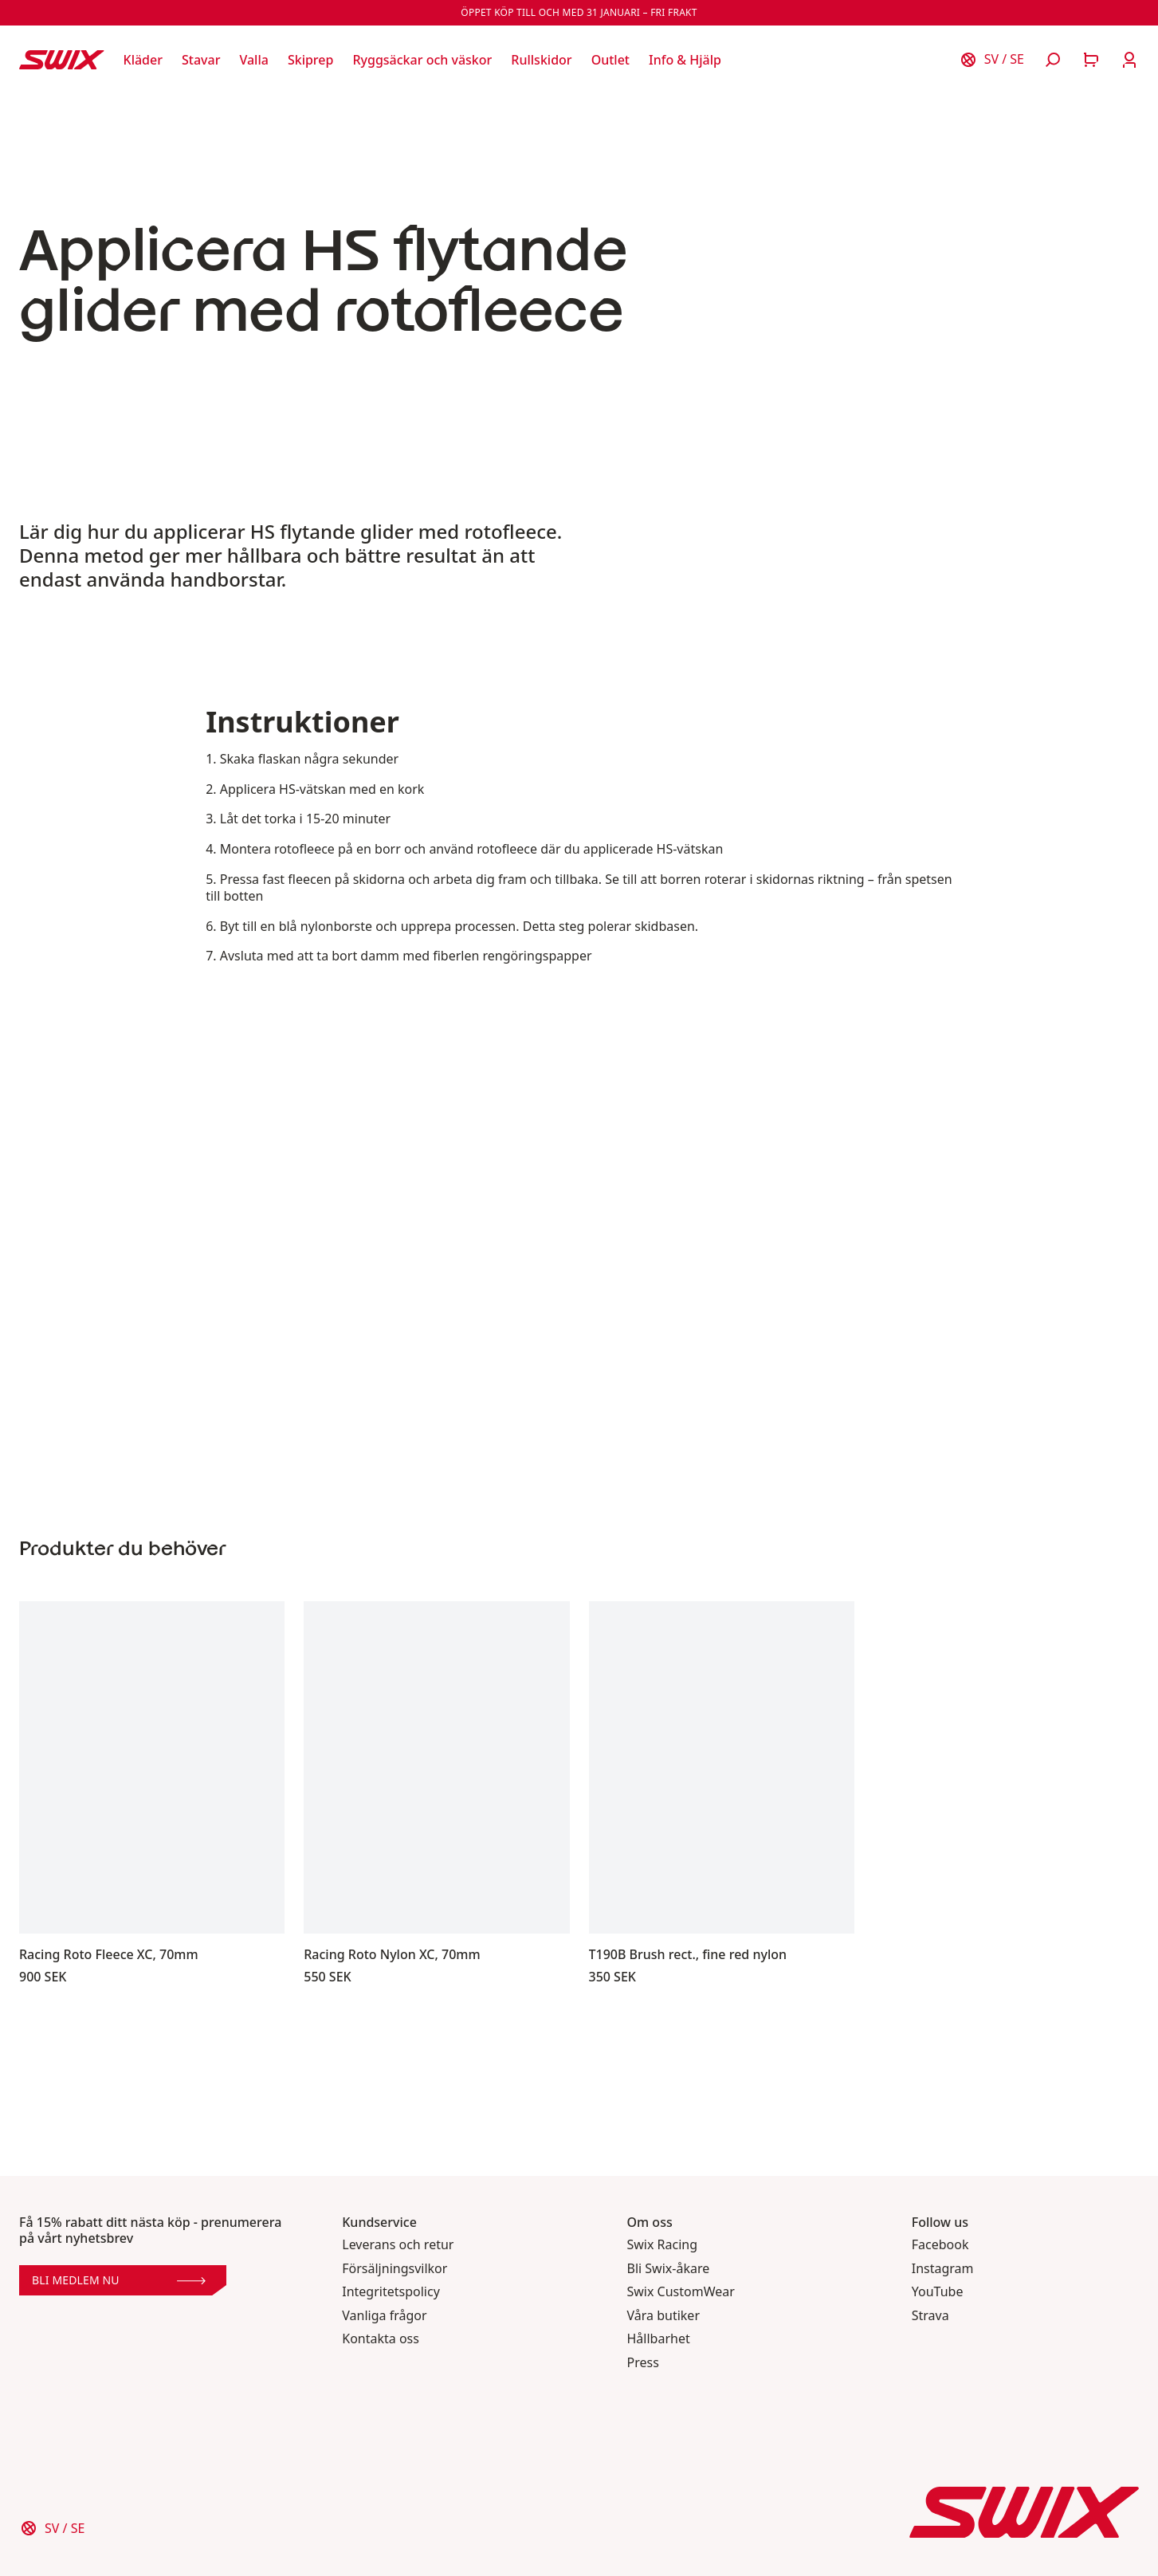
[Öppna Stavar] (201, 59)
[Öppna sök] (1053, 60)
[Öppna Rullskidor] (541, 59)
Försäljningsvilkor (394, 2268)
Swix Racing (662, 2244)
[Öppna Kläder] (143, 59)
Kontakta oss (380, 2339)
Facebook (940, 2244)
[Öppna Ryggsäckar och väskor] (422, 59)
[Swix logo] (61, 59)
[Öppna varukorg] (1091, 60)
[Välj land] (991, 59)
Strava (930, 2315)
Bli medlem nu (119, 2279)
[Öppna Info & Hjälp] (685, 59)
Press (643, 2362)
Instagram (943, 2268)
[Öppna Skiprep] (311, 59)
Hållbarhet (658, 2339)
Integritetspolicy (391, 2291)
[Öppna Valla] (253, 59)
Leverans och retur (397, 2244)
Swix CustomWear (681, 2291)
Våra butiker (664, 2315)
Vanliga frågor (384, 2315)
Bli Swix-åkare (668, 2268)
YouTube (938, 2291)
